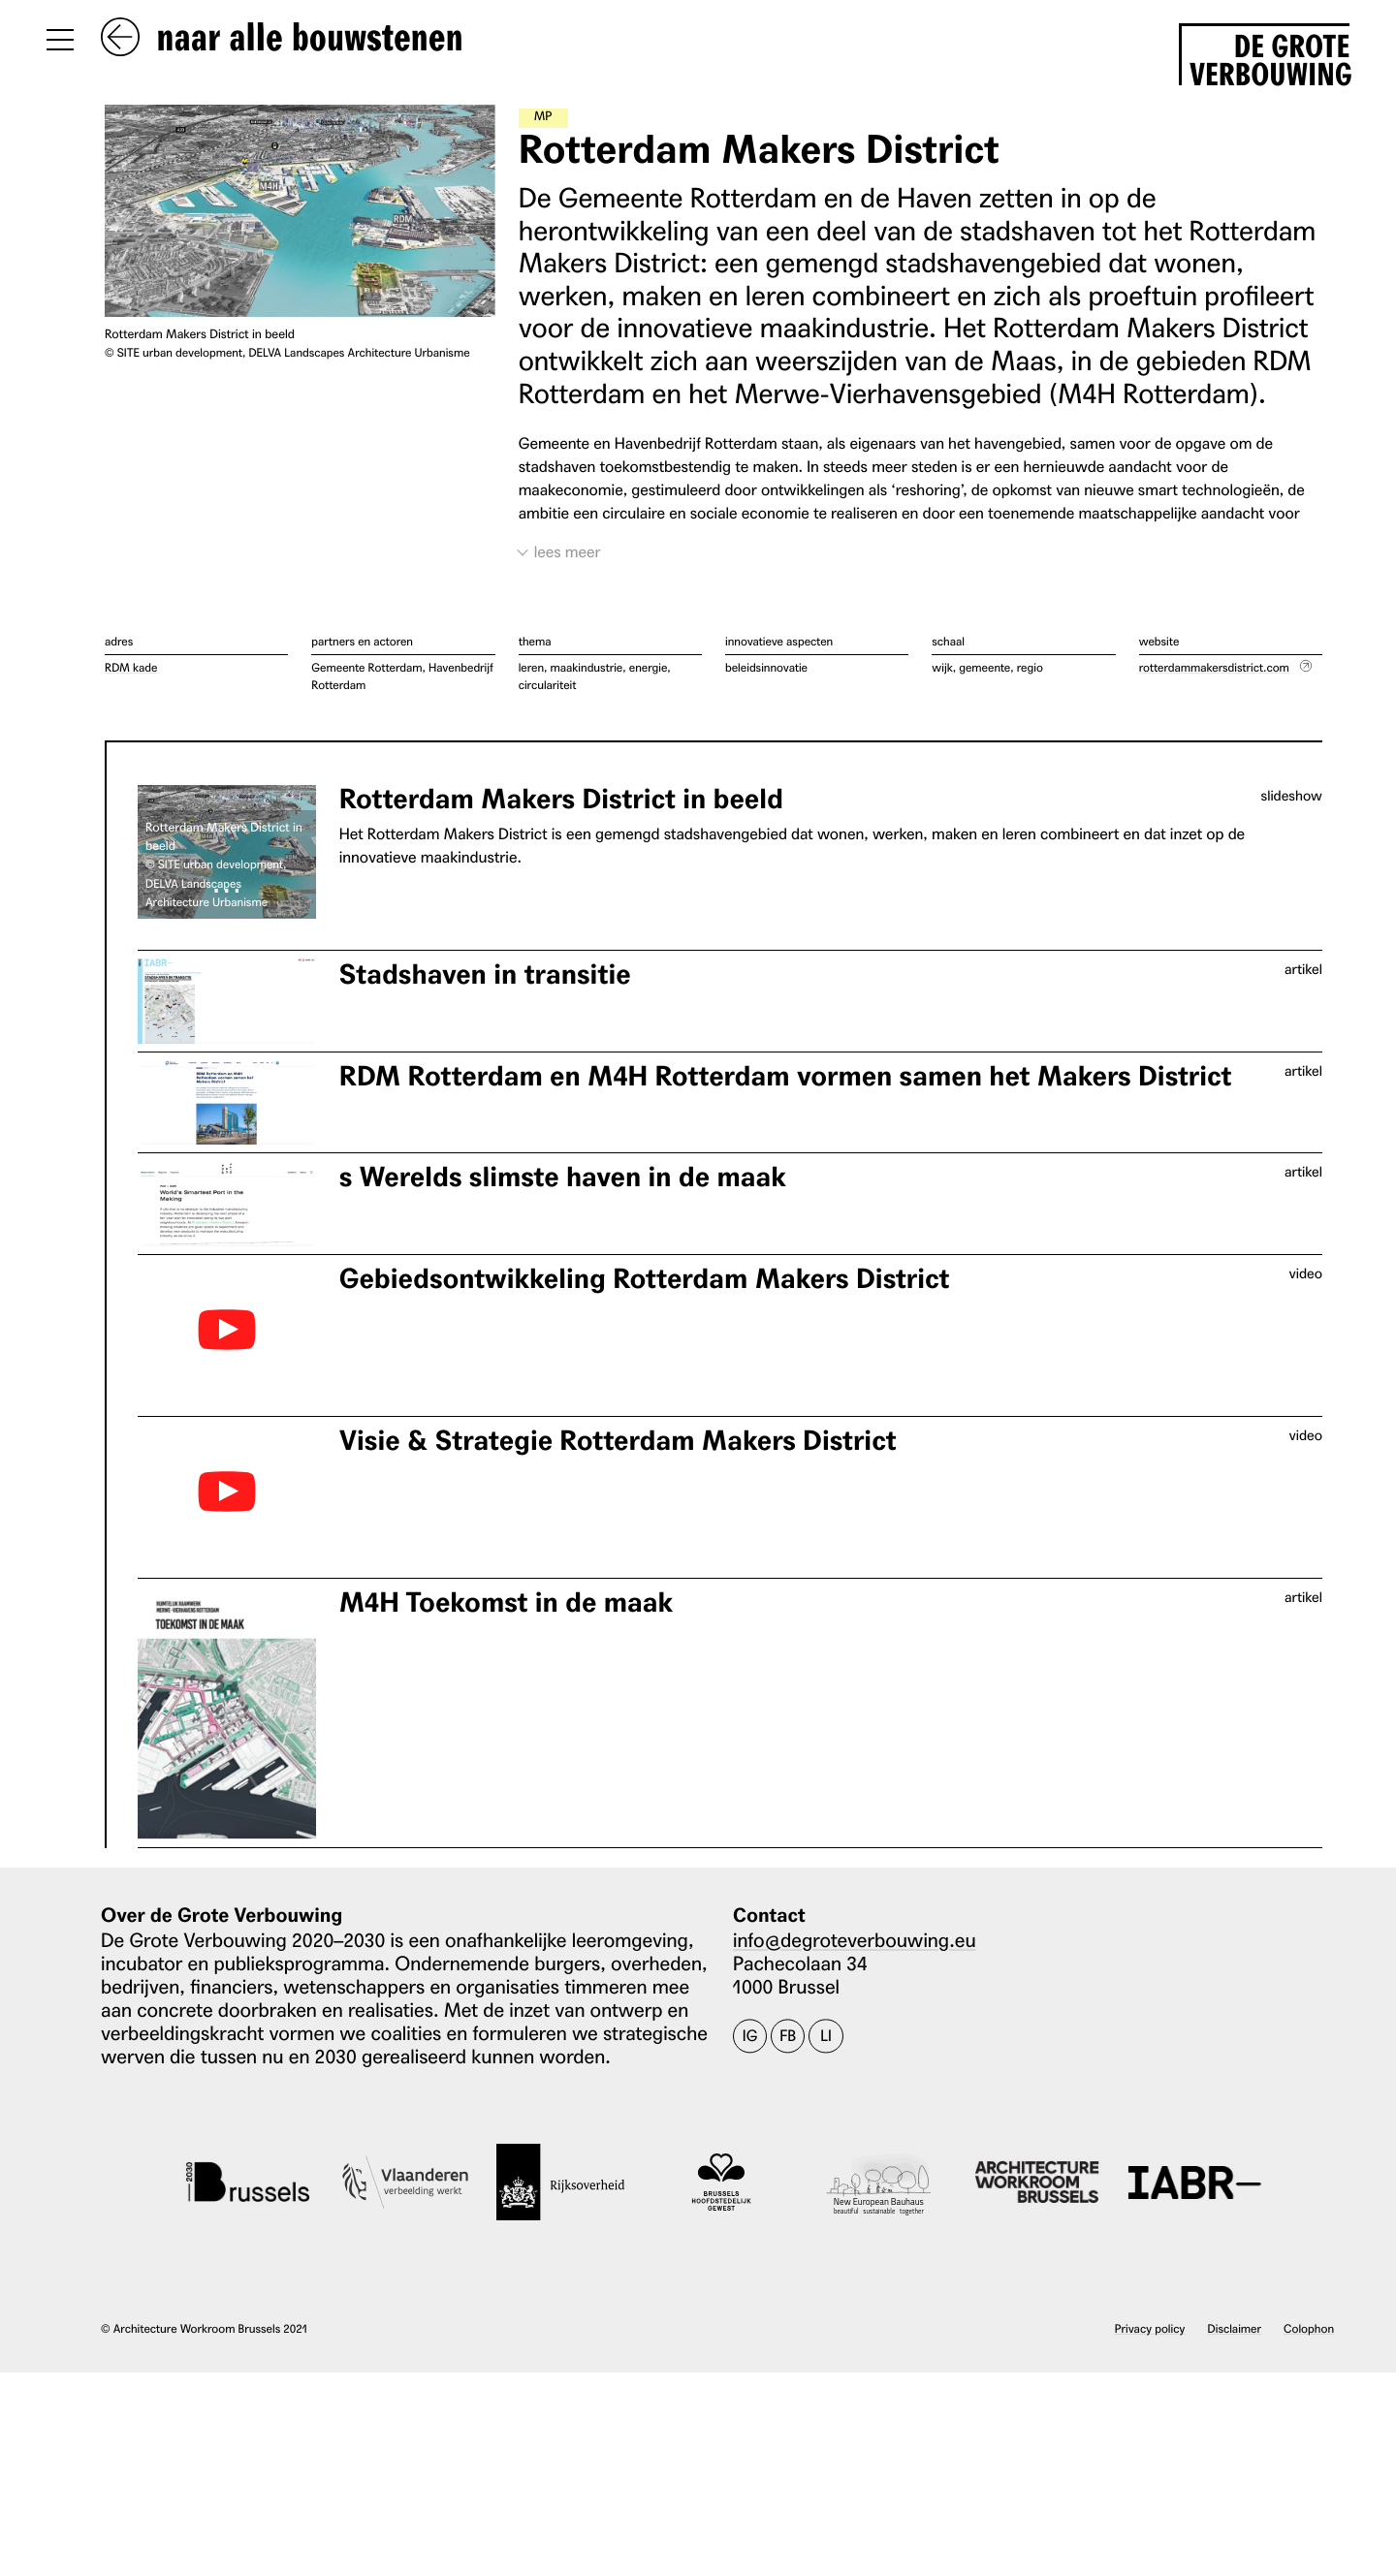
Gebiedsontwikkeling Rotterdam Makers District (644, 1279)
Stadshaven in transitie (485, 974)
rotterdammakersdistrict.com (1214, 667)
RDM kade (131, 667)
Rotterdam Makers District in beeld (561, 800)
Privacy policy (1150, 2328)
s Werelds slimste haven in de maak (562, 1177)
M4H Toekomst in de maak (506, 1602)
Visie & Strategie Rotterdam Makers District (618, 1441)
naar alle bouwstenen (282, 39)
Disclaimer (1234, 2328)
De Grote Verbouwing (1269, 56)
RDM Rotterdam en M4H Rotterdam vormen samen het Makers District (785, 1076)
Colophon (1309, 2328)
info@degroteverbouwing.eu (854, 1939)
